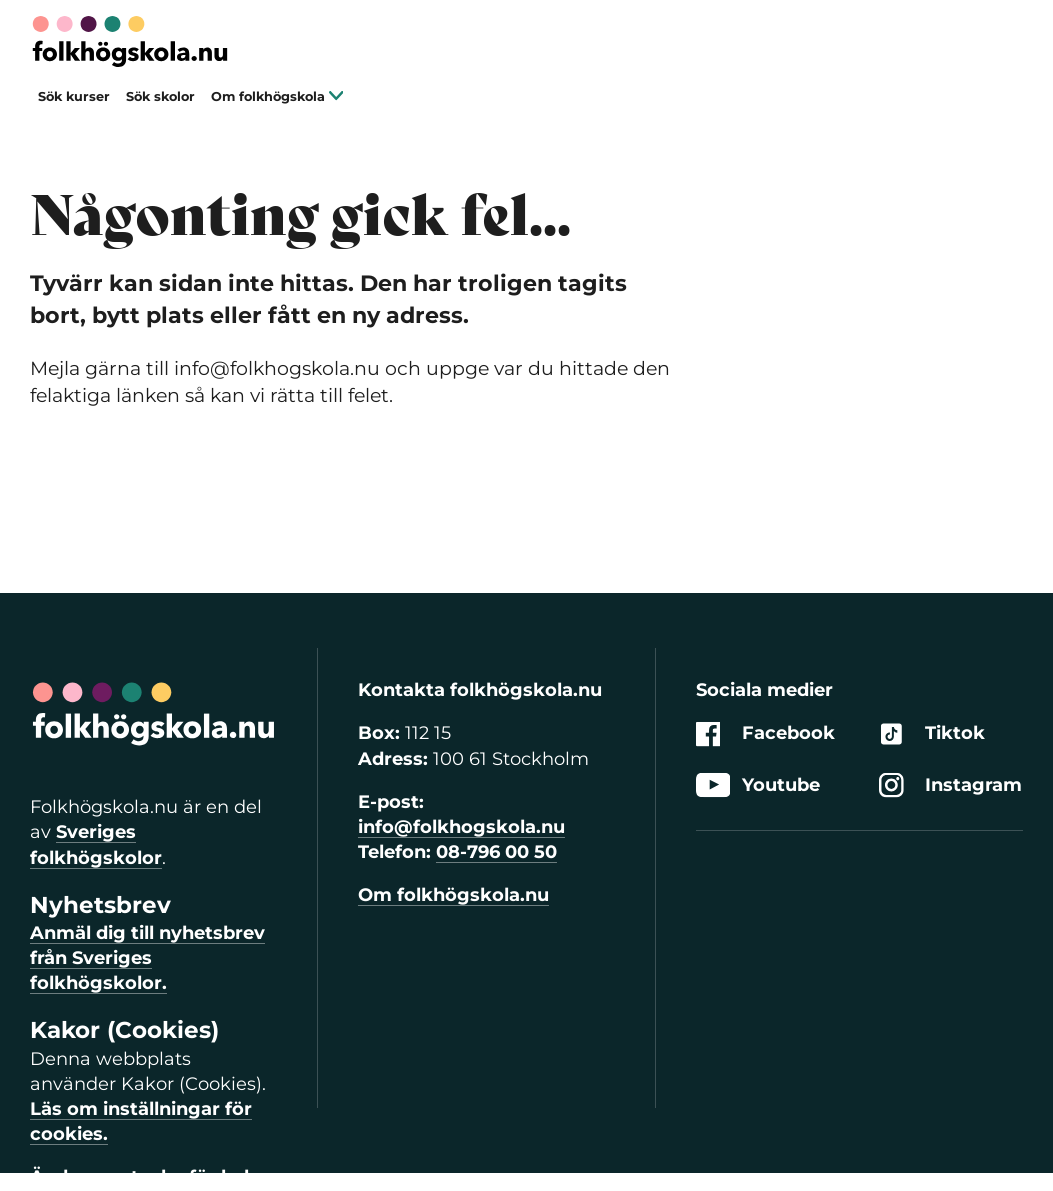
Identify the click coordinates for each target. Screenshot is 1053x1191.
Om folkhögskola (277, 96)
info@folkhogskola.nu (461, 827)
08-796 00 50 (496, 852)
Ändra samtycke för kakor (153, 1177)
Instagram (950, 785)
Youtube (758, 785)
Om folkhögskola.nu (453, 895)
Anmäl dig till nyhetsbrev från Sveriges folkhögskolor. (147, 958)
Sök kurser (74, 96)
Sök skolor (160, 96)
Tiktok (932, 734)
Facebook (765, 734)
